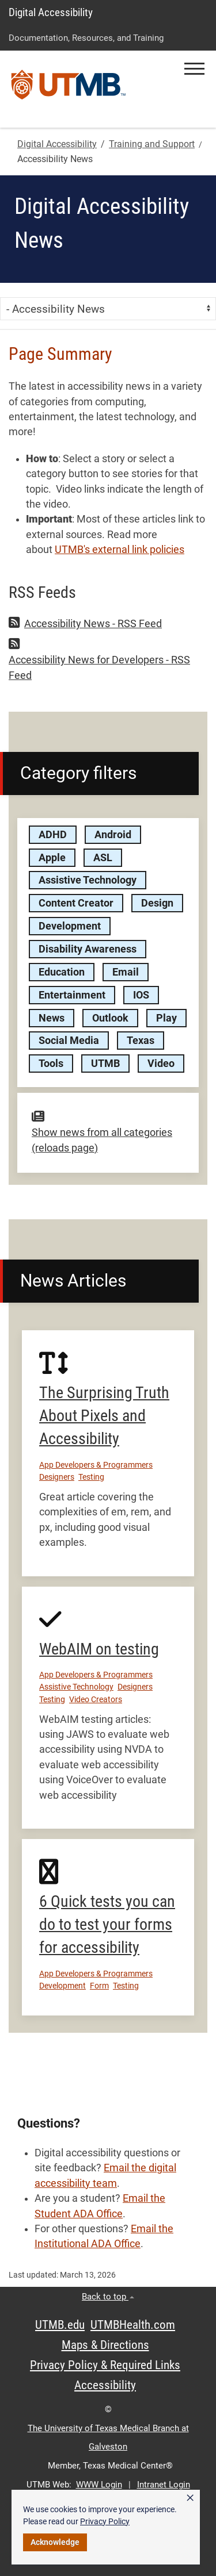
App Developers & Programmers (96, 1464)
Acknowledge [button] (55, 2542)
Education (62, 972)
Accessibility (105, 2385)
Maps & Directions (105, 2345)
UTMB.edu (60, 2325)
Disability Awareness (88, 949)
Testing (91, 1476)
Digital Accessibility (51, 12)
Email (125, 972)
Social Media (69, 1040)
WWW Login (99, 2484)
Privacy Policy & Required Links (105, 2365)
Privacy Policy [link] (105, 2521)
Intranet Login (163, 2484)
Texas (140, 1040)
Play (166, 1018)
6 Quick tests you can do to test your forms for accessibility (107, 1924)
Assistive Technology (88, 880)
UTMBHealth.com (132, 2325)
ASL (102, 857)
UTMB (105, 1063)
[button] (194, 68)
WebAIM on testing (99, 1649)
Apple (52, 857)
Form (99, 1985)
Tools (51, 1063)
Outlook (110, 1018)
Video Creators (95, 1699)
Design (157, 903)
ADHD (53, 834)
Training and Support (152, 144)
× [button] (190, 2498)
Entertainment (72, 995)
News (52, 1018)
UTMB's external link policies (119, 549)
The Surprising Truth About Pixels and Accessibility (104, 1415)
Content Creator (76, 903)
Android (112, 834)
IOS (141, 995)
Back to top (108, 2296)
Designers (56, 1476)
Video (161, 1063)
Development (70, 926)
